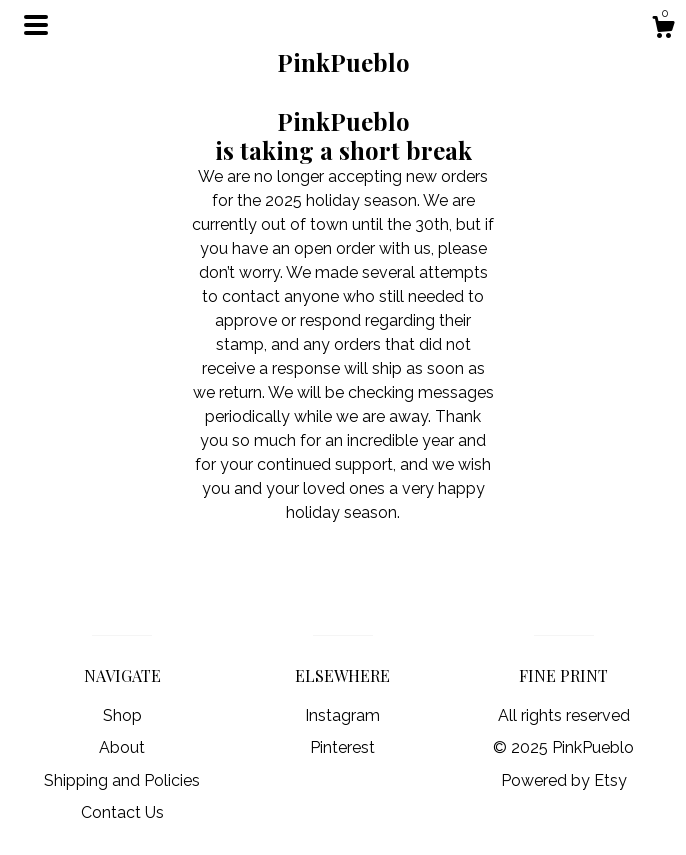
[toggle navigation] (36, 25)
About (122, 747)
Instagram (342, 715)
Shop (122, 715)
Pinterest (342, 747)
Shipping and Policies (122, 780)
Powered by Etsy (564, 780)
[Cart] (663, 30)
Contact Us (122, 812)
